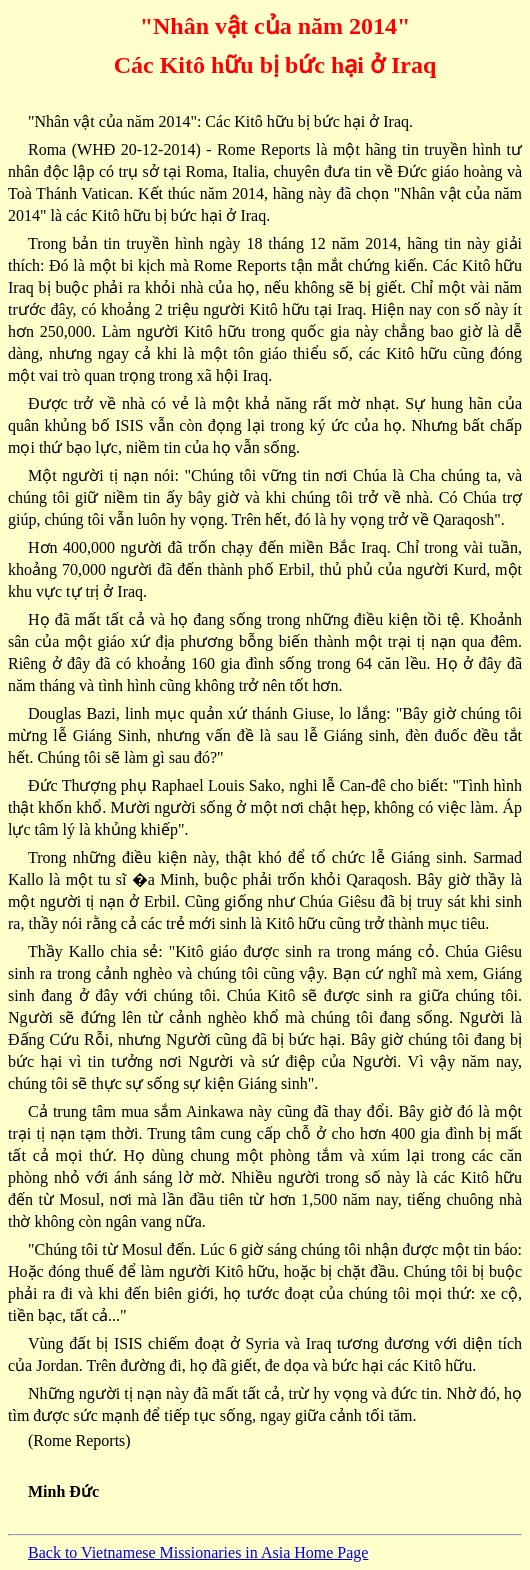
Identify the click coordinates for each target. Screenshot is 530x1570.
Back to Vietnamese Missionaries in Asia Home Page (198, 1552)
